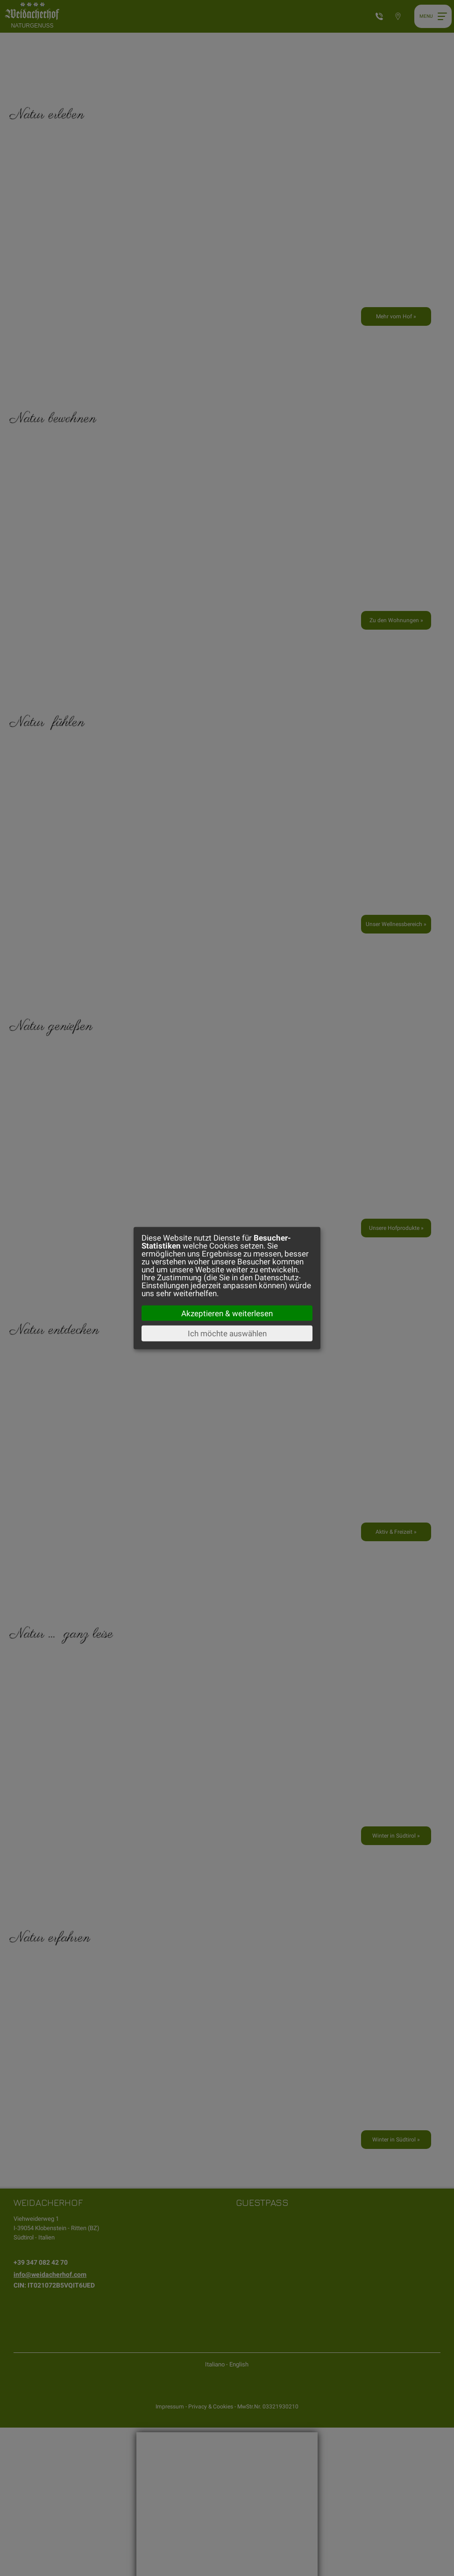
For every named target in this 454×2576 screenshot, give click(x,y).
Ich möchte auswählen (227, 1333)
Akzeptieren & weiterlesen (227, 1313)
